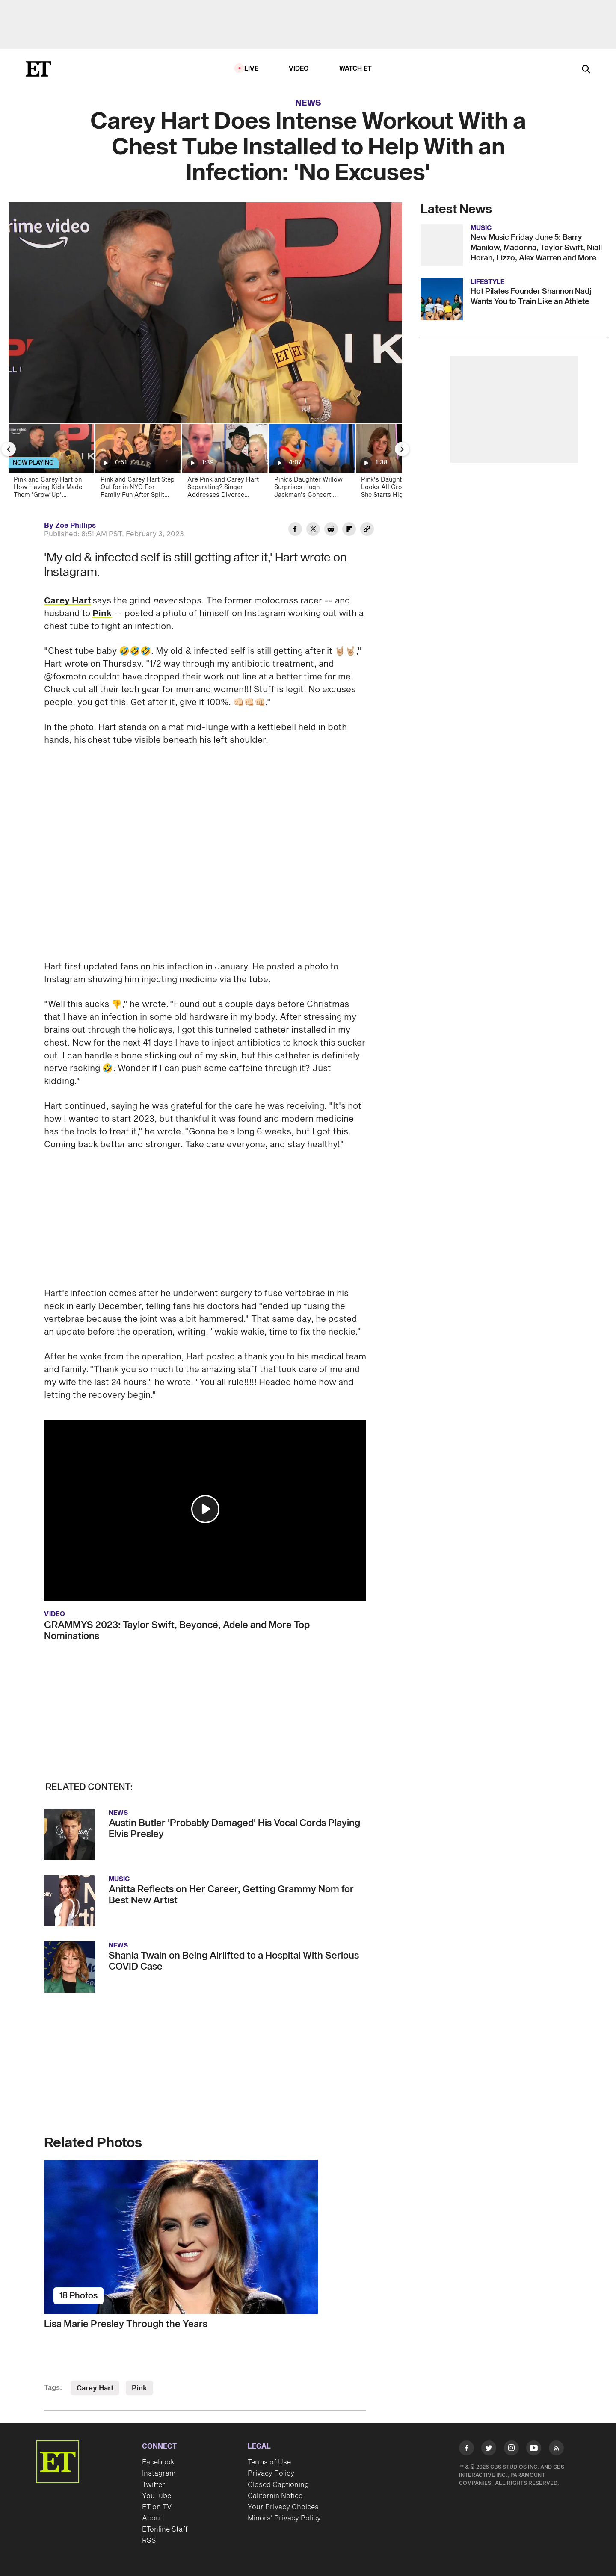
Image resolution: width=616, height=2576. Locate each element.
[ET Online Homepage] (38, 69)
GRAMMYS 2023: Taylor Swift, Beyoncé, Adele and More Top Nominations (177, 1630)
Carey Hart (67, 600)
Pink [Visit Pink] (139, 2388)
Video (299, 69)
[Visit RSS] (556, 2449)
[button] (205, 1509)
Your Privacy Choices (283, 2507)
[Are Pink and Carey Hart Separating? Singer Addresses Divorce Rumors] (224, 463)
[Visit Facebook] (466, 2449)
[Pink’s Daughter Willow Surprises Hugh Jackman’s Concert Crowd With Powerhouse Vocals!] (311, 463)
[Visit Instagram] (511, 2449)
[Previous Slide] (8, 449)
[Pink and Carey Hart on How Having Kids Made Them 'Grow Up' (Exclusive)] (50, 463)
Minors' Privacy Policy (284, 2518)
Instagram (158, 2473)
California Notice (275, 2496)
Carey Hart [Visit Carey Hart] (95, 2388)
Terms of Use (269, 2462)
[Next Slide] (402, 449)
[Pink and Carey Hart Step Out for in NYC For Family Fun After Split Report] (137, 463)
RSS (149, 2540)
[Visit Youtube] (533, 2449)
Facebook (158, 2462)
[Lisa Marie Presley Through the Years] (205, 2237)
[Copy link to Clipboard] (367, 530)
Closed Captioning (278, 2485)
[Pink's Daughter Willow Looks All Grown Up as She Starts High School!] (398, 463)
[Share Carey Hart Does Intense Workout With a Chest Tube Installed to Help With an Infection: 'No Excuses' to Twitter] (313, 530)
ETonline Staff (165, 2529)
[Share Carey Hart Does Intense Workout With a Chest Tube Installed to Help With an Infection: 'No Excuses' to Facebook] (295, 530)
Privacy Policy (271, 2473)
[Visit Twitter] (488, 2449)
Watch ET (355, 69)
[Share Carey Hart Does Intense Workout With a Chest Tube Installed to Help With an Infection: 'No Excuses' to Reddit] (331, 530)
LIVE (251, 69)
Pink (102, 613)
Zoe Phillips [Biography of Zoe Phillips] (75, 525)
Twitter (153, 2485)
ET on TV (157, 2507)
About (152, 2518)
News (308, 103)
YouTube (156, 2496)
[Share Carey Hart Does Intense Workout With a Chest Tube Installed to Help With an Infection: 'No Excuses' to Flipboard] (349, 530)
